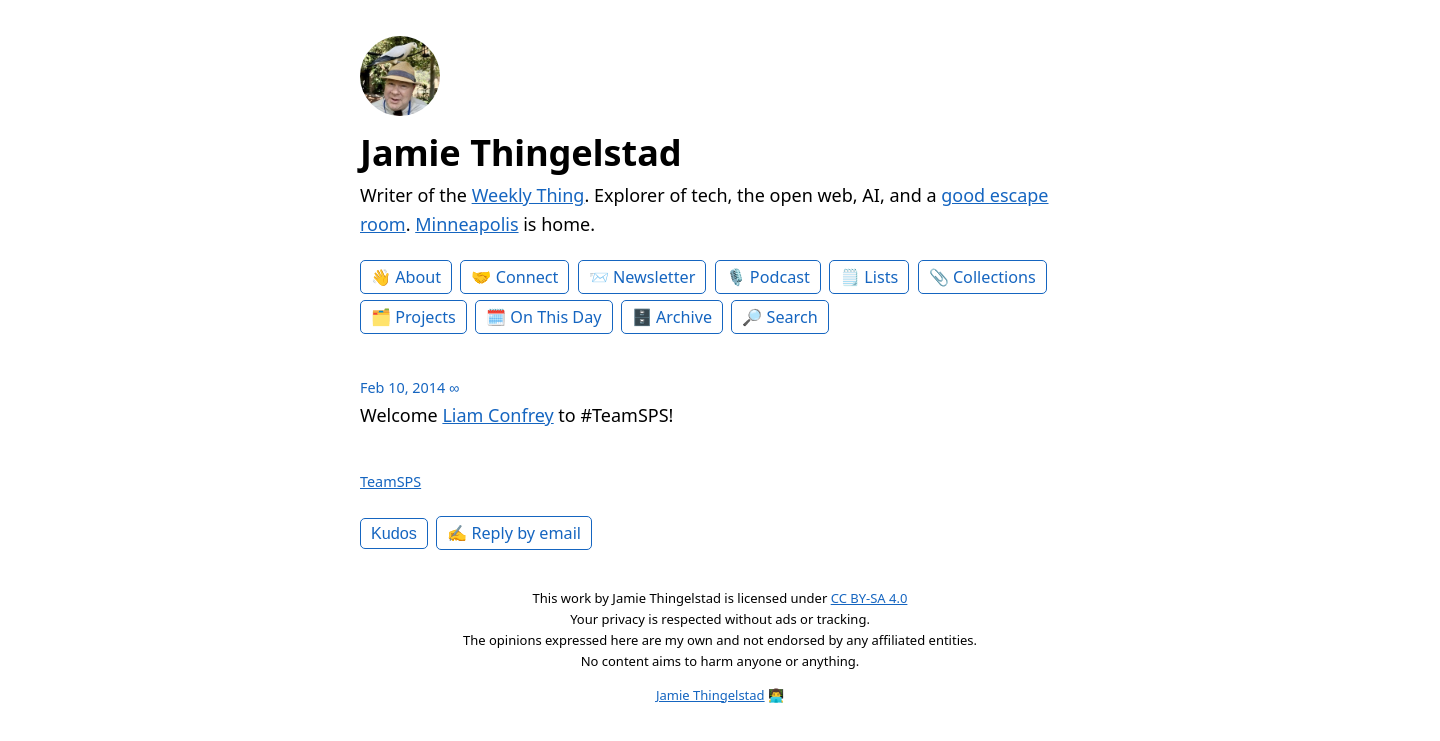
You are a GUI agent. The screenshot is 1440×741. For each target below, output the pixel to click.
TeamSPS (390, 481)
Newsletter (654, 277)
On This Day (555, 317)
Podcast (780, 277)
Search (792, 317)
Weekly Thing (528, 195)
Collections (994, 277)
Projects (425, 317)
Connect (527, 277)
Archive (684, 317)
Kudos (394, 533)
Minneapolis (466, 224)
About (418, 277)
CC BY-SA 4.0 (869, 598)
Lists (881, 277)
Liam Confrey (497, 415)
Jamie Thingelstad (521, 152)
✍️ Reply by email (514, 533)
